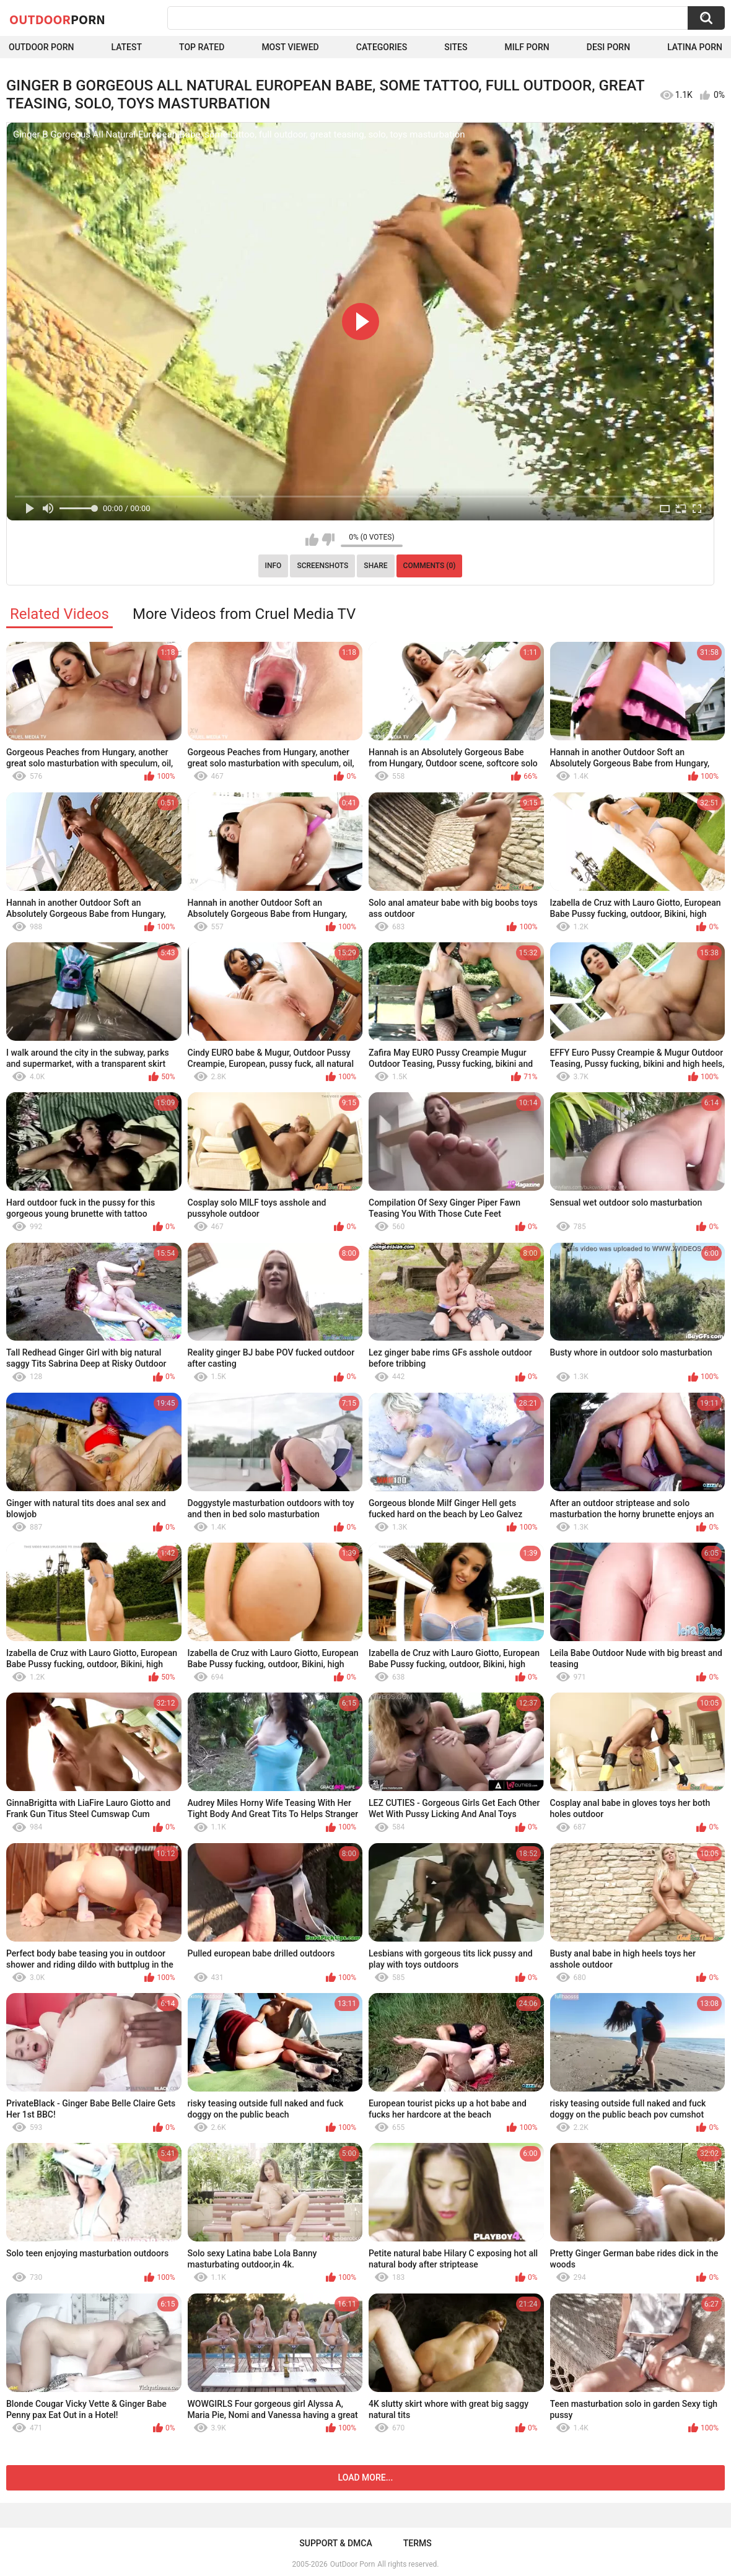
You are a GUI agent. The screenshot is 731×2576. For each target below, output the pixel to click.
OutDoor (57, 19)
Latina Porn (694, 47)
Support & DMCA (335, 2543)
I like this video (311, 539)
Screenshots (322, 565)
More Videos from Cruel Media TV (244, 614)
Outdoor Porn (41, 47)
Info (273, 565)
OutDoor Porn (352, 2564)
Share (375, 565)
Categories (381, 47)
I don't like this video (328, 539)
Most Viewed (289, 47)
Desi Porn (608, 47)
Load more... (365, 2477)
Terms (417, 2543)
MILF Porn (526, 47)
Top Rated (201, 47)
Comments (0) (429, 565)
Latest (126, 47)
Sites (455, 47)
